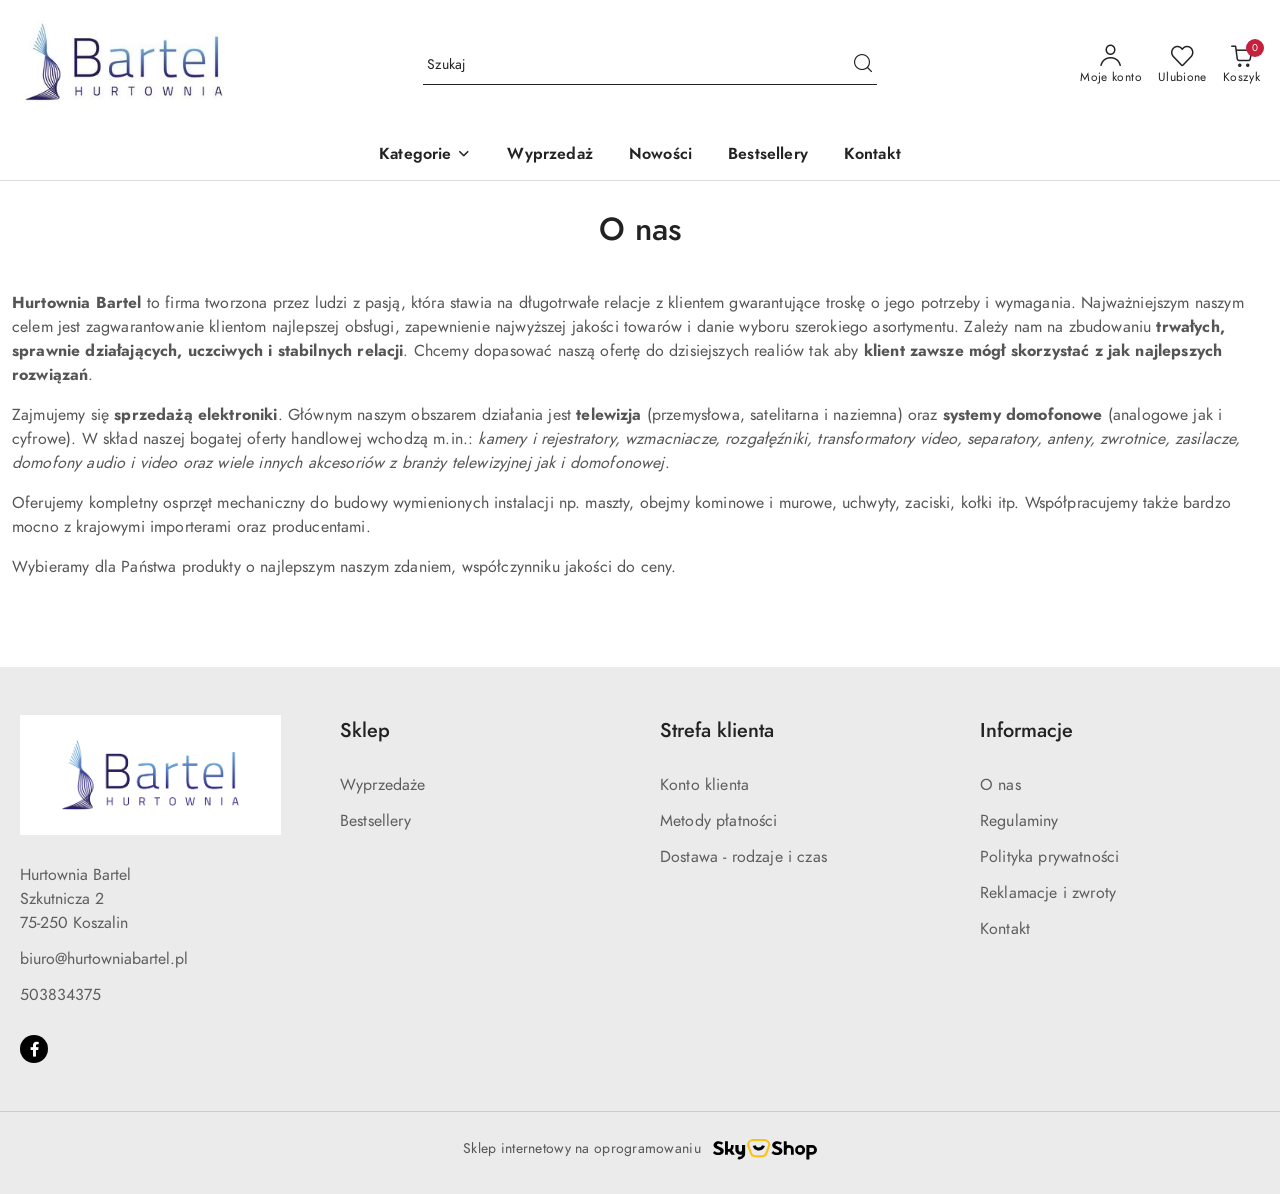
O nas (1000, 785)
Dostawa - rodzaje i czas (743, 857)
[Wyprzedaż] (549, 155)
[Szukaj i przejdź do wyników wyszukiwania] (863, 65)
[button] (425, 155)
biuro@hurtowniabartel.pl (104, 959)
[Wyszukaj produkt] (650, 64)
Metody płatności (719, 821)
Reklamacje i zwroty (1048, 893)
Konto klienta (704, 785)
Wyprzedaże (383, 785)
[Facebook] (34, 1049)
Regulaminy (1019, 821)
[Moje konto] (1111, 65)
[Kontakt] (872, 155)
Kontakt (1005, 929)
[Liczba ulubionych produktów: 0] (1182, 65)
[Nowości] (660, 155)
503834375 (60, 995)
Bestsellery (375, 821)
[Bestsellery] (768, 155)
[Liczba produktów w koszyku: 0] (1241, 65)
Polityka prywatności (1049, 857)
